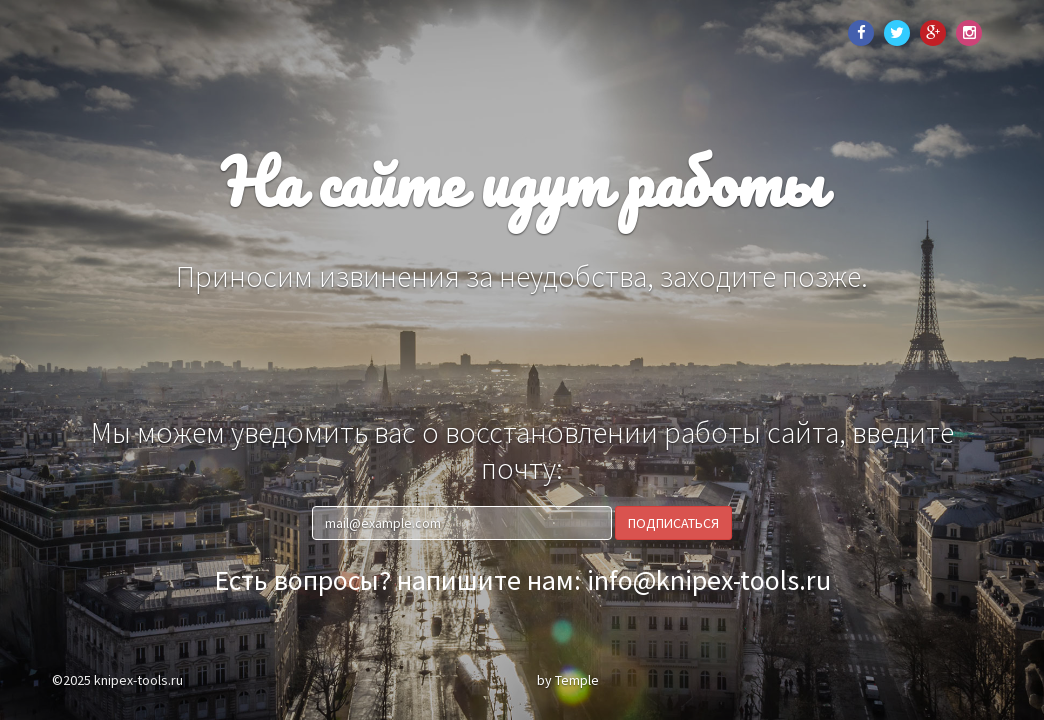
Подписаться (673, 523)
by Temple (568, 680)
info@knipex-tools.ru (709, 580)
